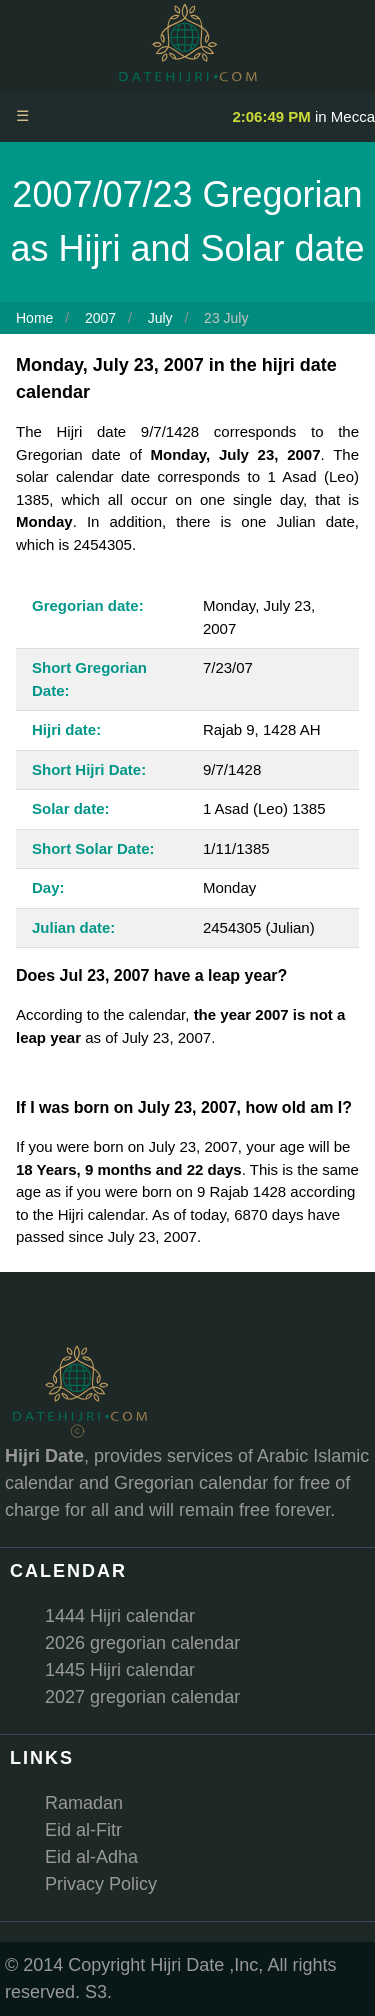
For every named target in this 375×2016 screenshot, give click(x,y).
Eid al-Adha (91, 1857)
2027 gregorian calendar (142, 1697)
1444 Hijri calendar (120, 1616)
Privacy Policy (101, 1884)
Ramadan (84, 1803)
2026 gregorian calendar (142, 1643)
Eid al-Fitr (83, 1830)
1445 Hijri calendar (120, 1670)
